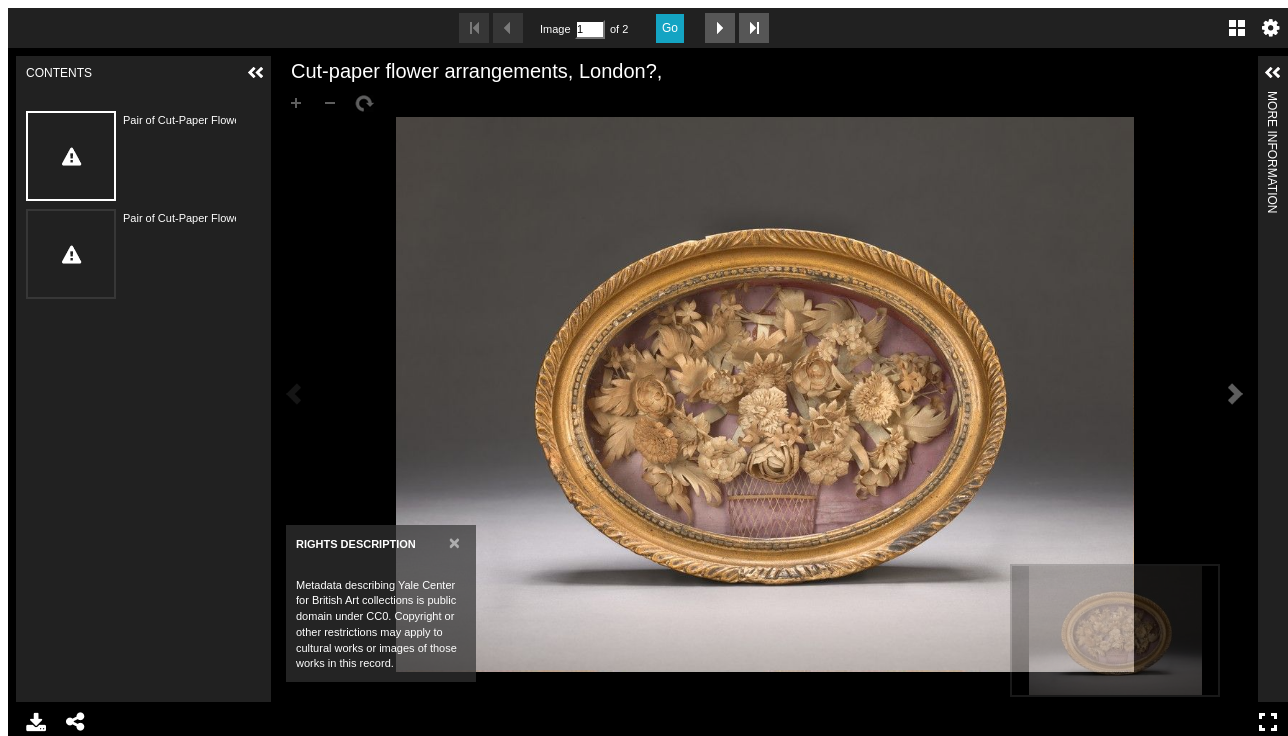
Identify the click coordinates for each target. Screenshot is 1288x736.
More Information (1272, 99)
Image (555, 29)
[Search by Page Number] (590, 29)
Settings (1271, 28)
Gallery (1237, 28)
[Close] (454, 542)
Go (670, 28)
